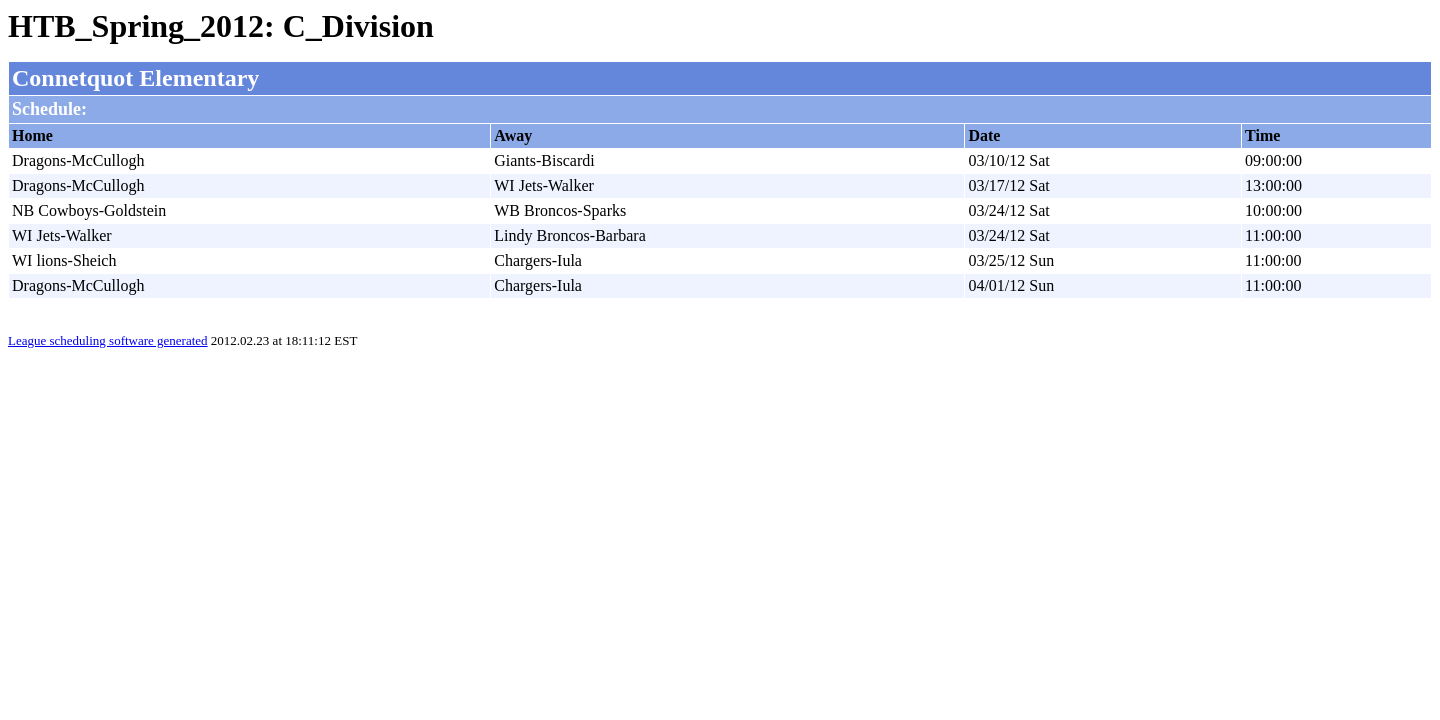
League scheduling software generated (108, 340)
